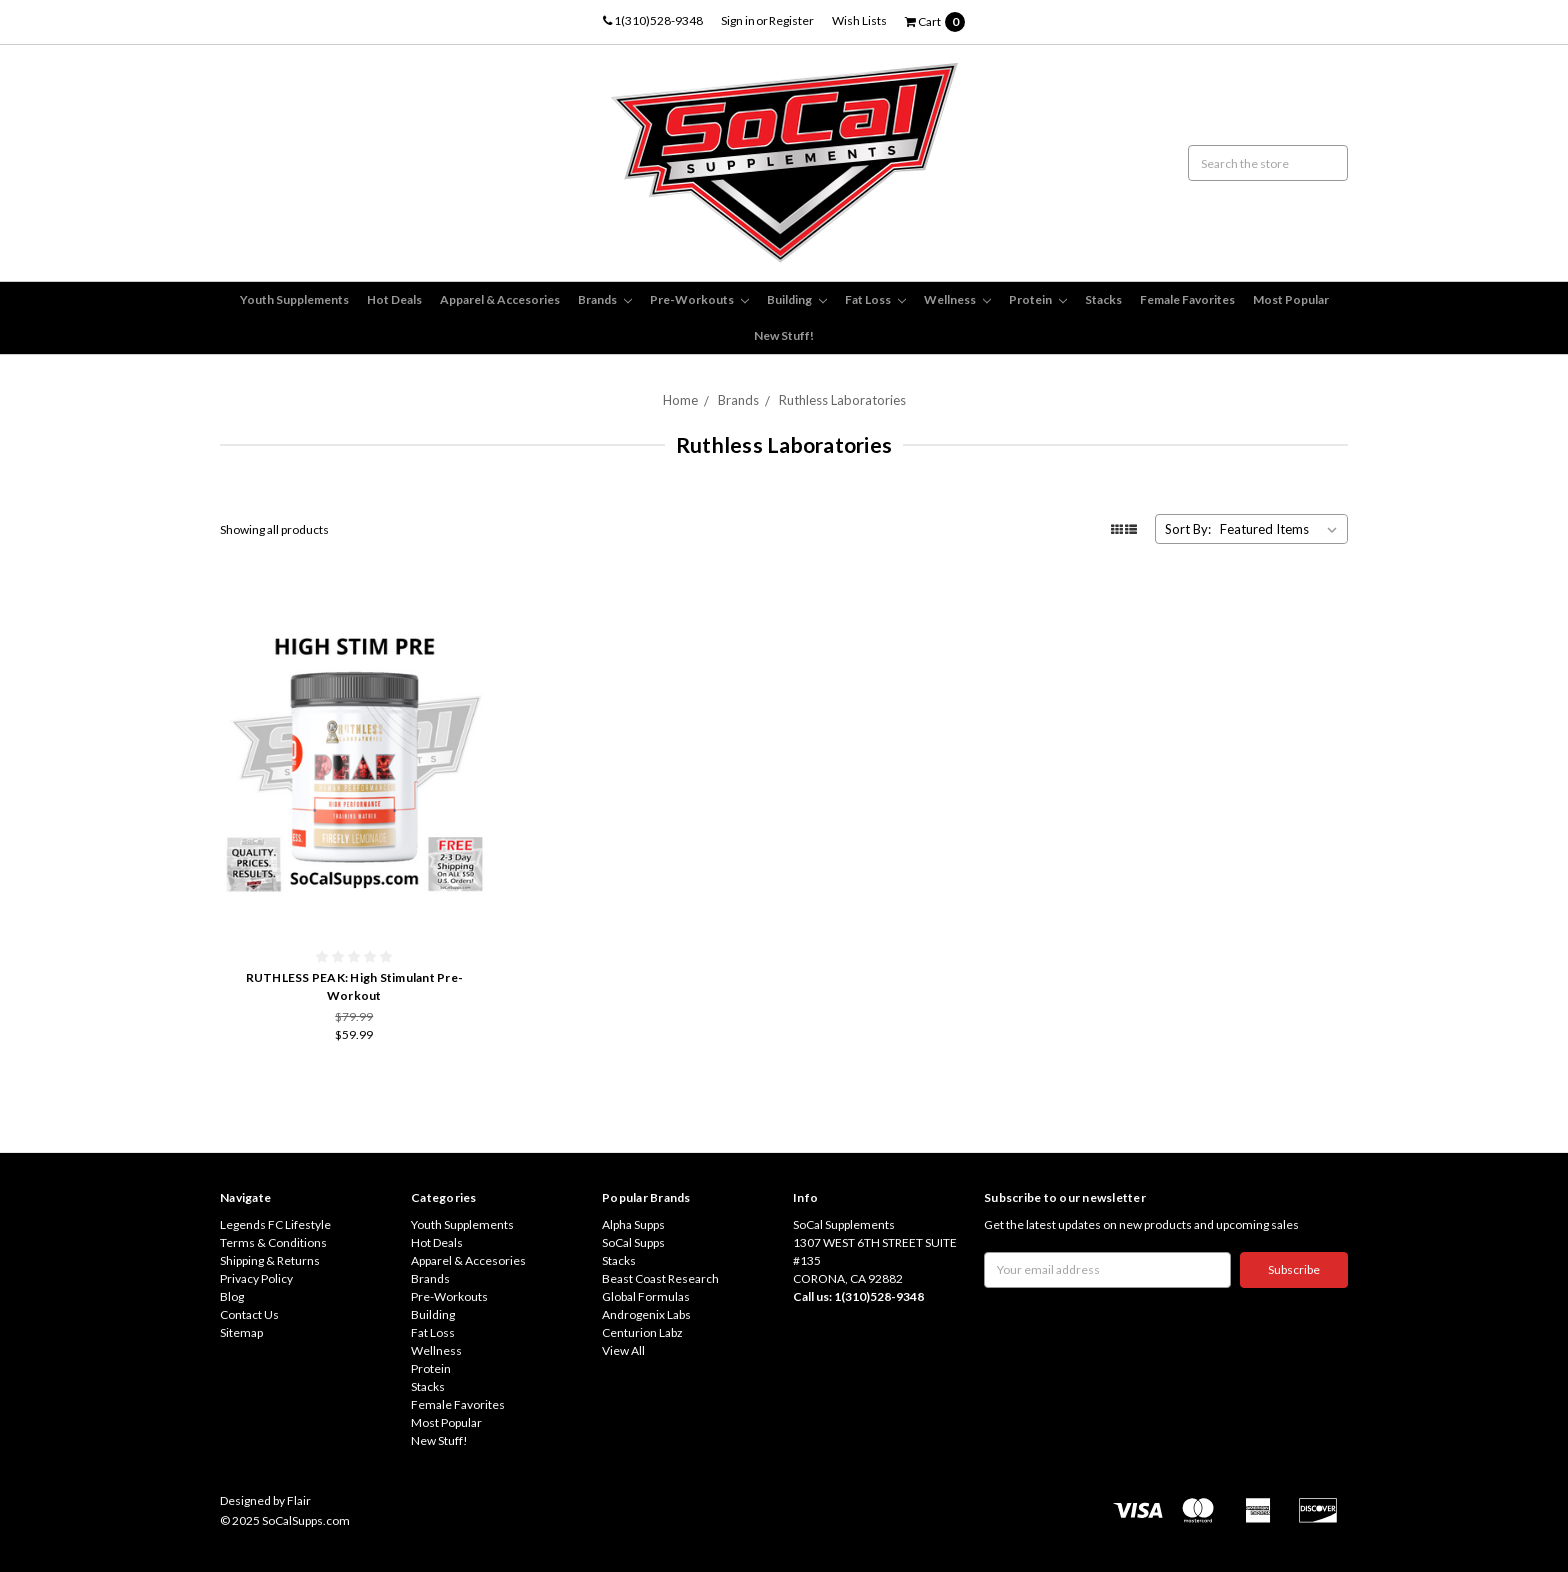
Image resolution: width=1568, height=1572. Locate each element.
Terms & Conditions (273, 1242)
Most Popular (1291, 299)
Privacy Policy (256, 1278)
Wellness (957, 299)
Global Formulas (646, 1296)
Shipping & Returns (270, 1260)
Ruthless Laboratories (842, 400)
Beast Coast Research (660, 1278)
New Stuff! (784, 335)
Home (680, 400)
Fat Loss (875, 299)
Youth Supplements (294, 299)
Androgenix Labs (646, 1314)
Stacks (1103, 299)
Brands (605, 299)
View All (623, 1350)
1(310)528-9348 (653, 20)
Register (791, 20)
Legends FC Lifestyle (275, 1224)
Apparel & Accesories (500, 299)
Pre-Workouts (699, 299)
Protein (1038, 299)
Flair (299, 1500)
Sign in (738, 20)
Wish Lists (859, 20)
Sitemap (241, 1332)
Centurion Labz (642, 1332)
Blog (232, 1296)
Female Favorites (1187, 299)
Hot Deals (394, 299)
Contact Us (249, 1314)
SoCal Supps (633, 1242)
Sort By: (1188, 529)
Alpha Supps (633, 1224)
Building (797, 299)
